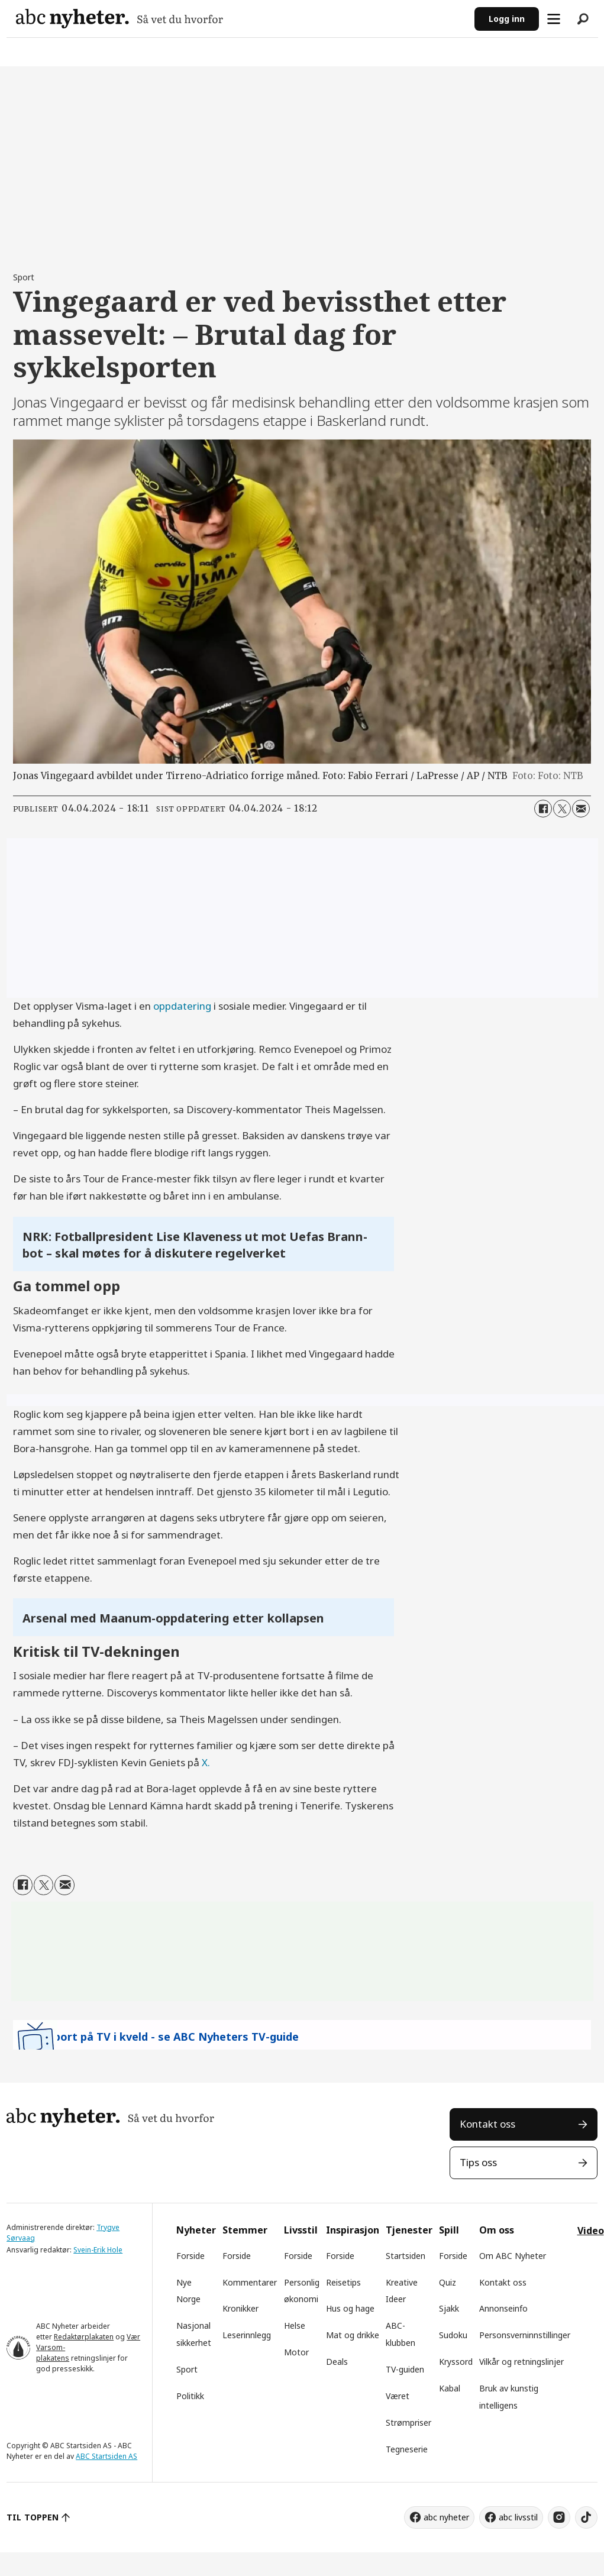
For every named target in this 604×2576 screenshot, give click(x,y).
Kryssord (456, 2361)
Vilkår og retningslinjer (521, 2361)
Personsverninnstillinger (524, 2335)
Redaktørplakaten (84, 2337)
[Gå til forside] (240, 19)
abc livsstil (518, 2517)
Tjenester (409, 2229)
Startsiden (405, 2255)
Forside (190, 2255)
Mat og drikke (352, 2335)
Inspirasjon (352, 2229)
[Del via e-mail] (581, 808)
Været (397, 2396)
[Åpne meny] (553, 19)
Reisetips (343, 2282)
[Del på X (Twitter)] (562, 808)
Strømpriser (408, 2422)
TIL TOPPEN (33, 2517)
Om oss (496, 2229)
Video (590, 2230)
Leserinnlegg (246, 2335)
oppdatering (182, 1006)
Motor (296, 2352)
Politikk (190, 2396)
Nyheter (196, 2229)
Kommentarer (249, 2282)
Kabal (449, 2388)
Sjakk (449, 2308)
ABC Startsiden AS (106, 2456)
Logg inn (507, 18)
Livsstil (301, 2229)
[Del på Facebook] (543, 808)
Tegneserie (407, 2449)
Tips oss (478, 2162)
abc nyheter (446, 2517)
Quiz (447, 2282)
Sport (187, 2369)
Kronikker (240, 2308)
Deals (337, 2361)
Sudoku (453, 2335)
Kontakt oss (487, 2124)
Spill (449, 2229)
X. (206, 1762)
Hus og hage (350, 2308)
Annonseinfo (503, 2308)
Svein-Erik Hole (97, 2250)
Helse (294, 2325)
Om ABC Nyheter (512, 2255)
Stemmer (244, 2229)
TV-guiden (405, 2369)
